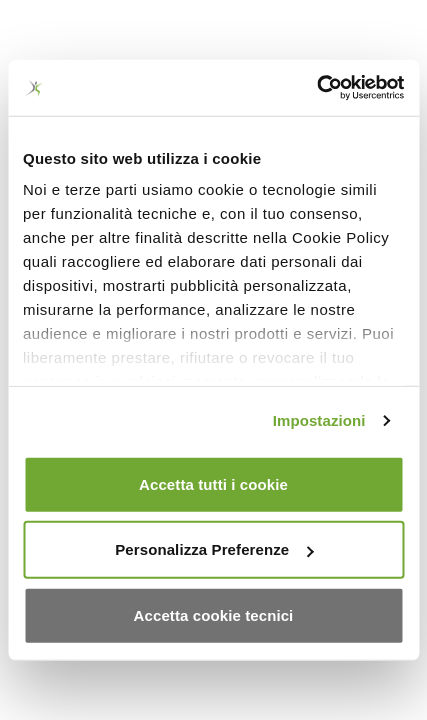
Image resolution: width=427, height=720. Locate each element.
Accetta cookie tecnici (214, 614)
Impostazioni (319, 420)
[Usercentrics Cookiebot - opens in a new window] (316, 88)
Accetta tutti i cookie (213, 483)
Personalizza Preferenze (214, 549)
